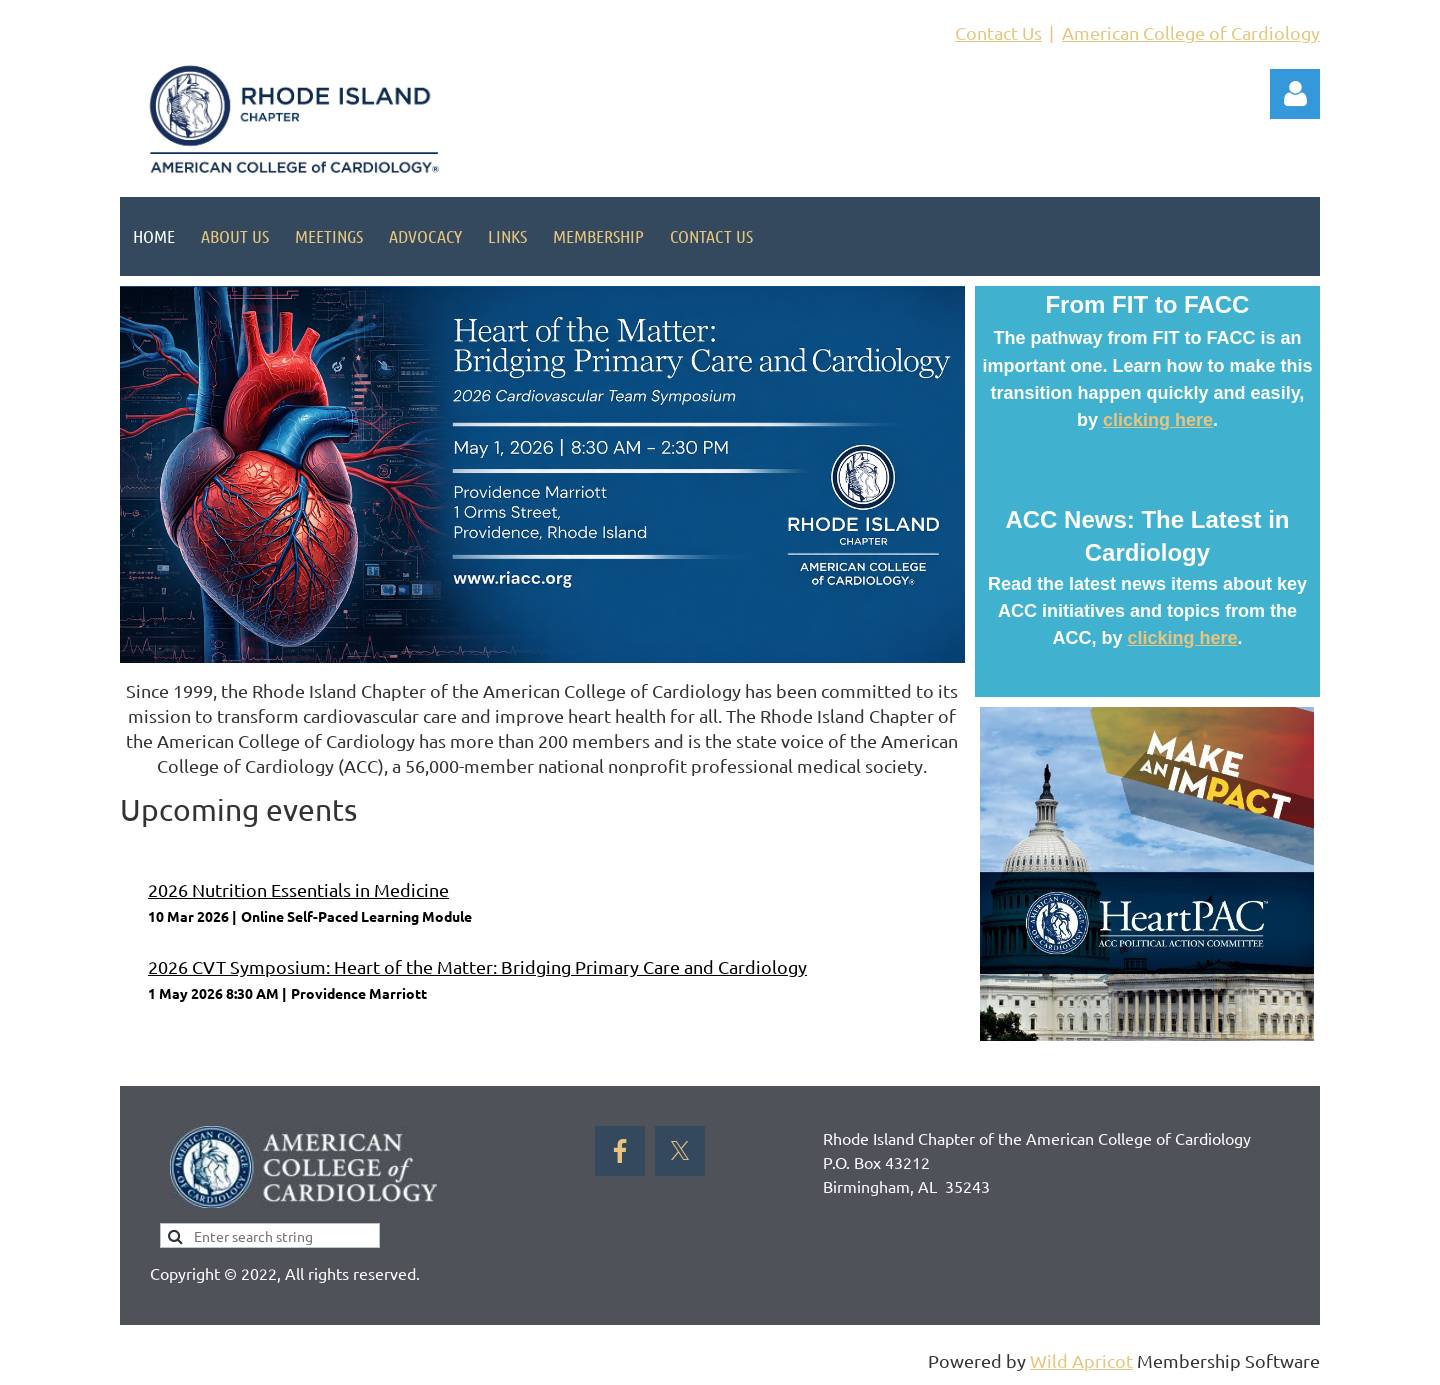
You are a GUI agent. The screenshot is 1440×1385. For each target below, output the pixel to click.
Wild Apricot (1081, 1360)
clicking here (1158, 420)
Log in (1295, 94)
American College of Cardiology (1191, 32)
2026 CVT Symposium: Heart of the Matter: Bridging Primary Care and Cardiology (477, 966)
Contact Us (998, 32)
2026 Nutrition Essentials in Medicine (298, 889)
